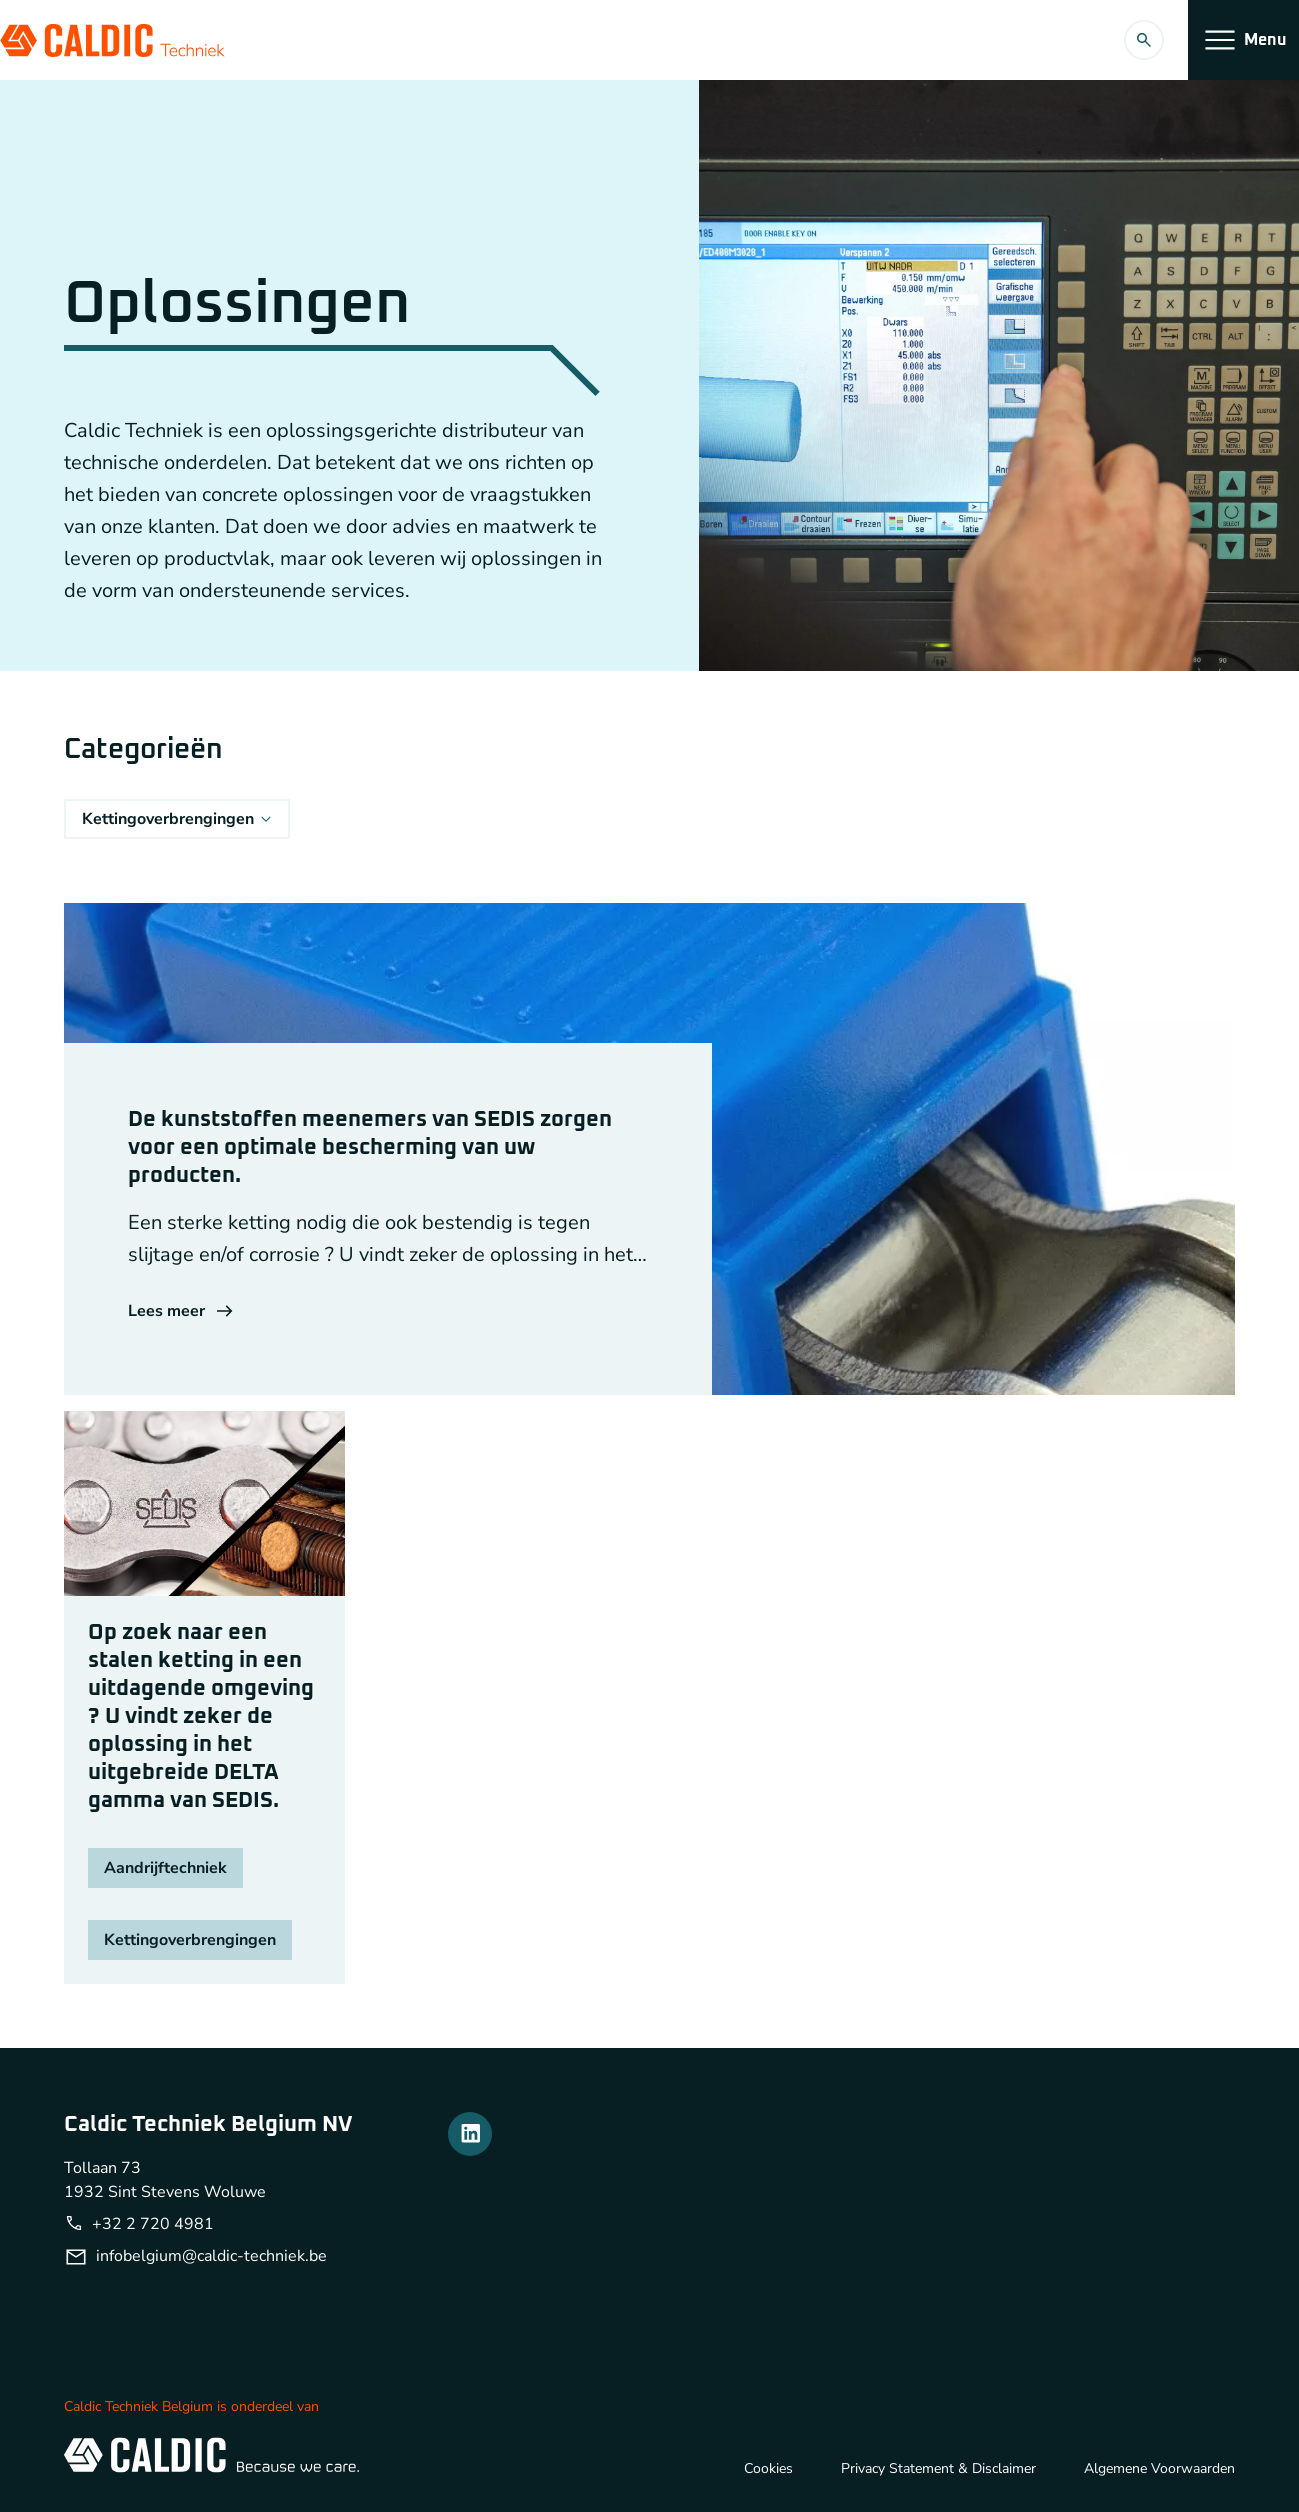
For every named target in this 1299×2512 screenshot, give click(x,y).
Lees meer (180, 1311)
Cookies (768, 2468)
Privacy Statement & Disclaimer (938, 2468)
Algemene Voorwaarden (1159, 2468)
